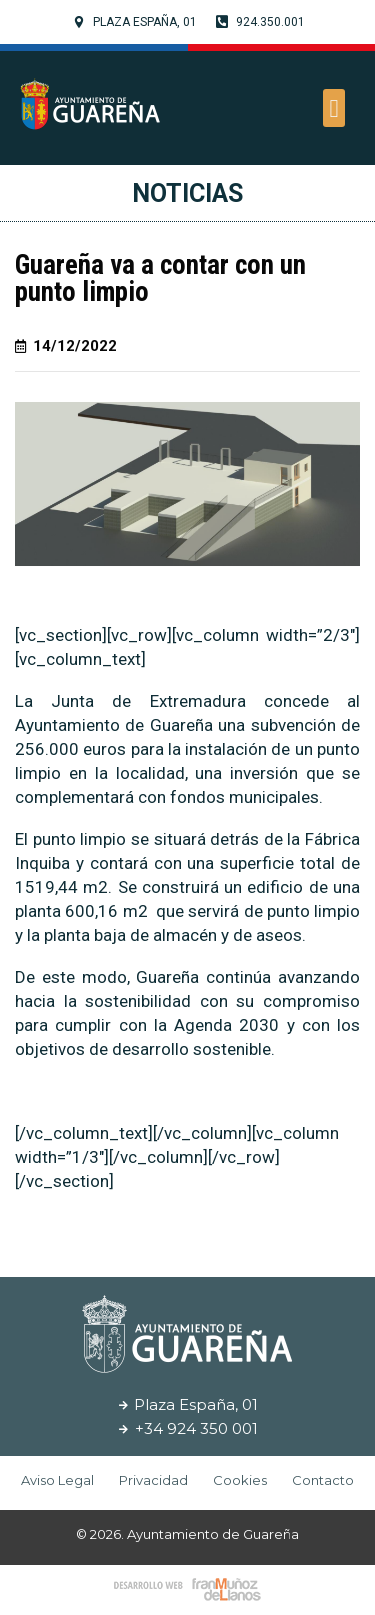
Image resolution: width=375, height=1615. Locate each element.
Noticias (187, 193)
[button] (334, 108)
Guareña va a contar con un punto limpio (160, 278)
